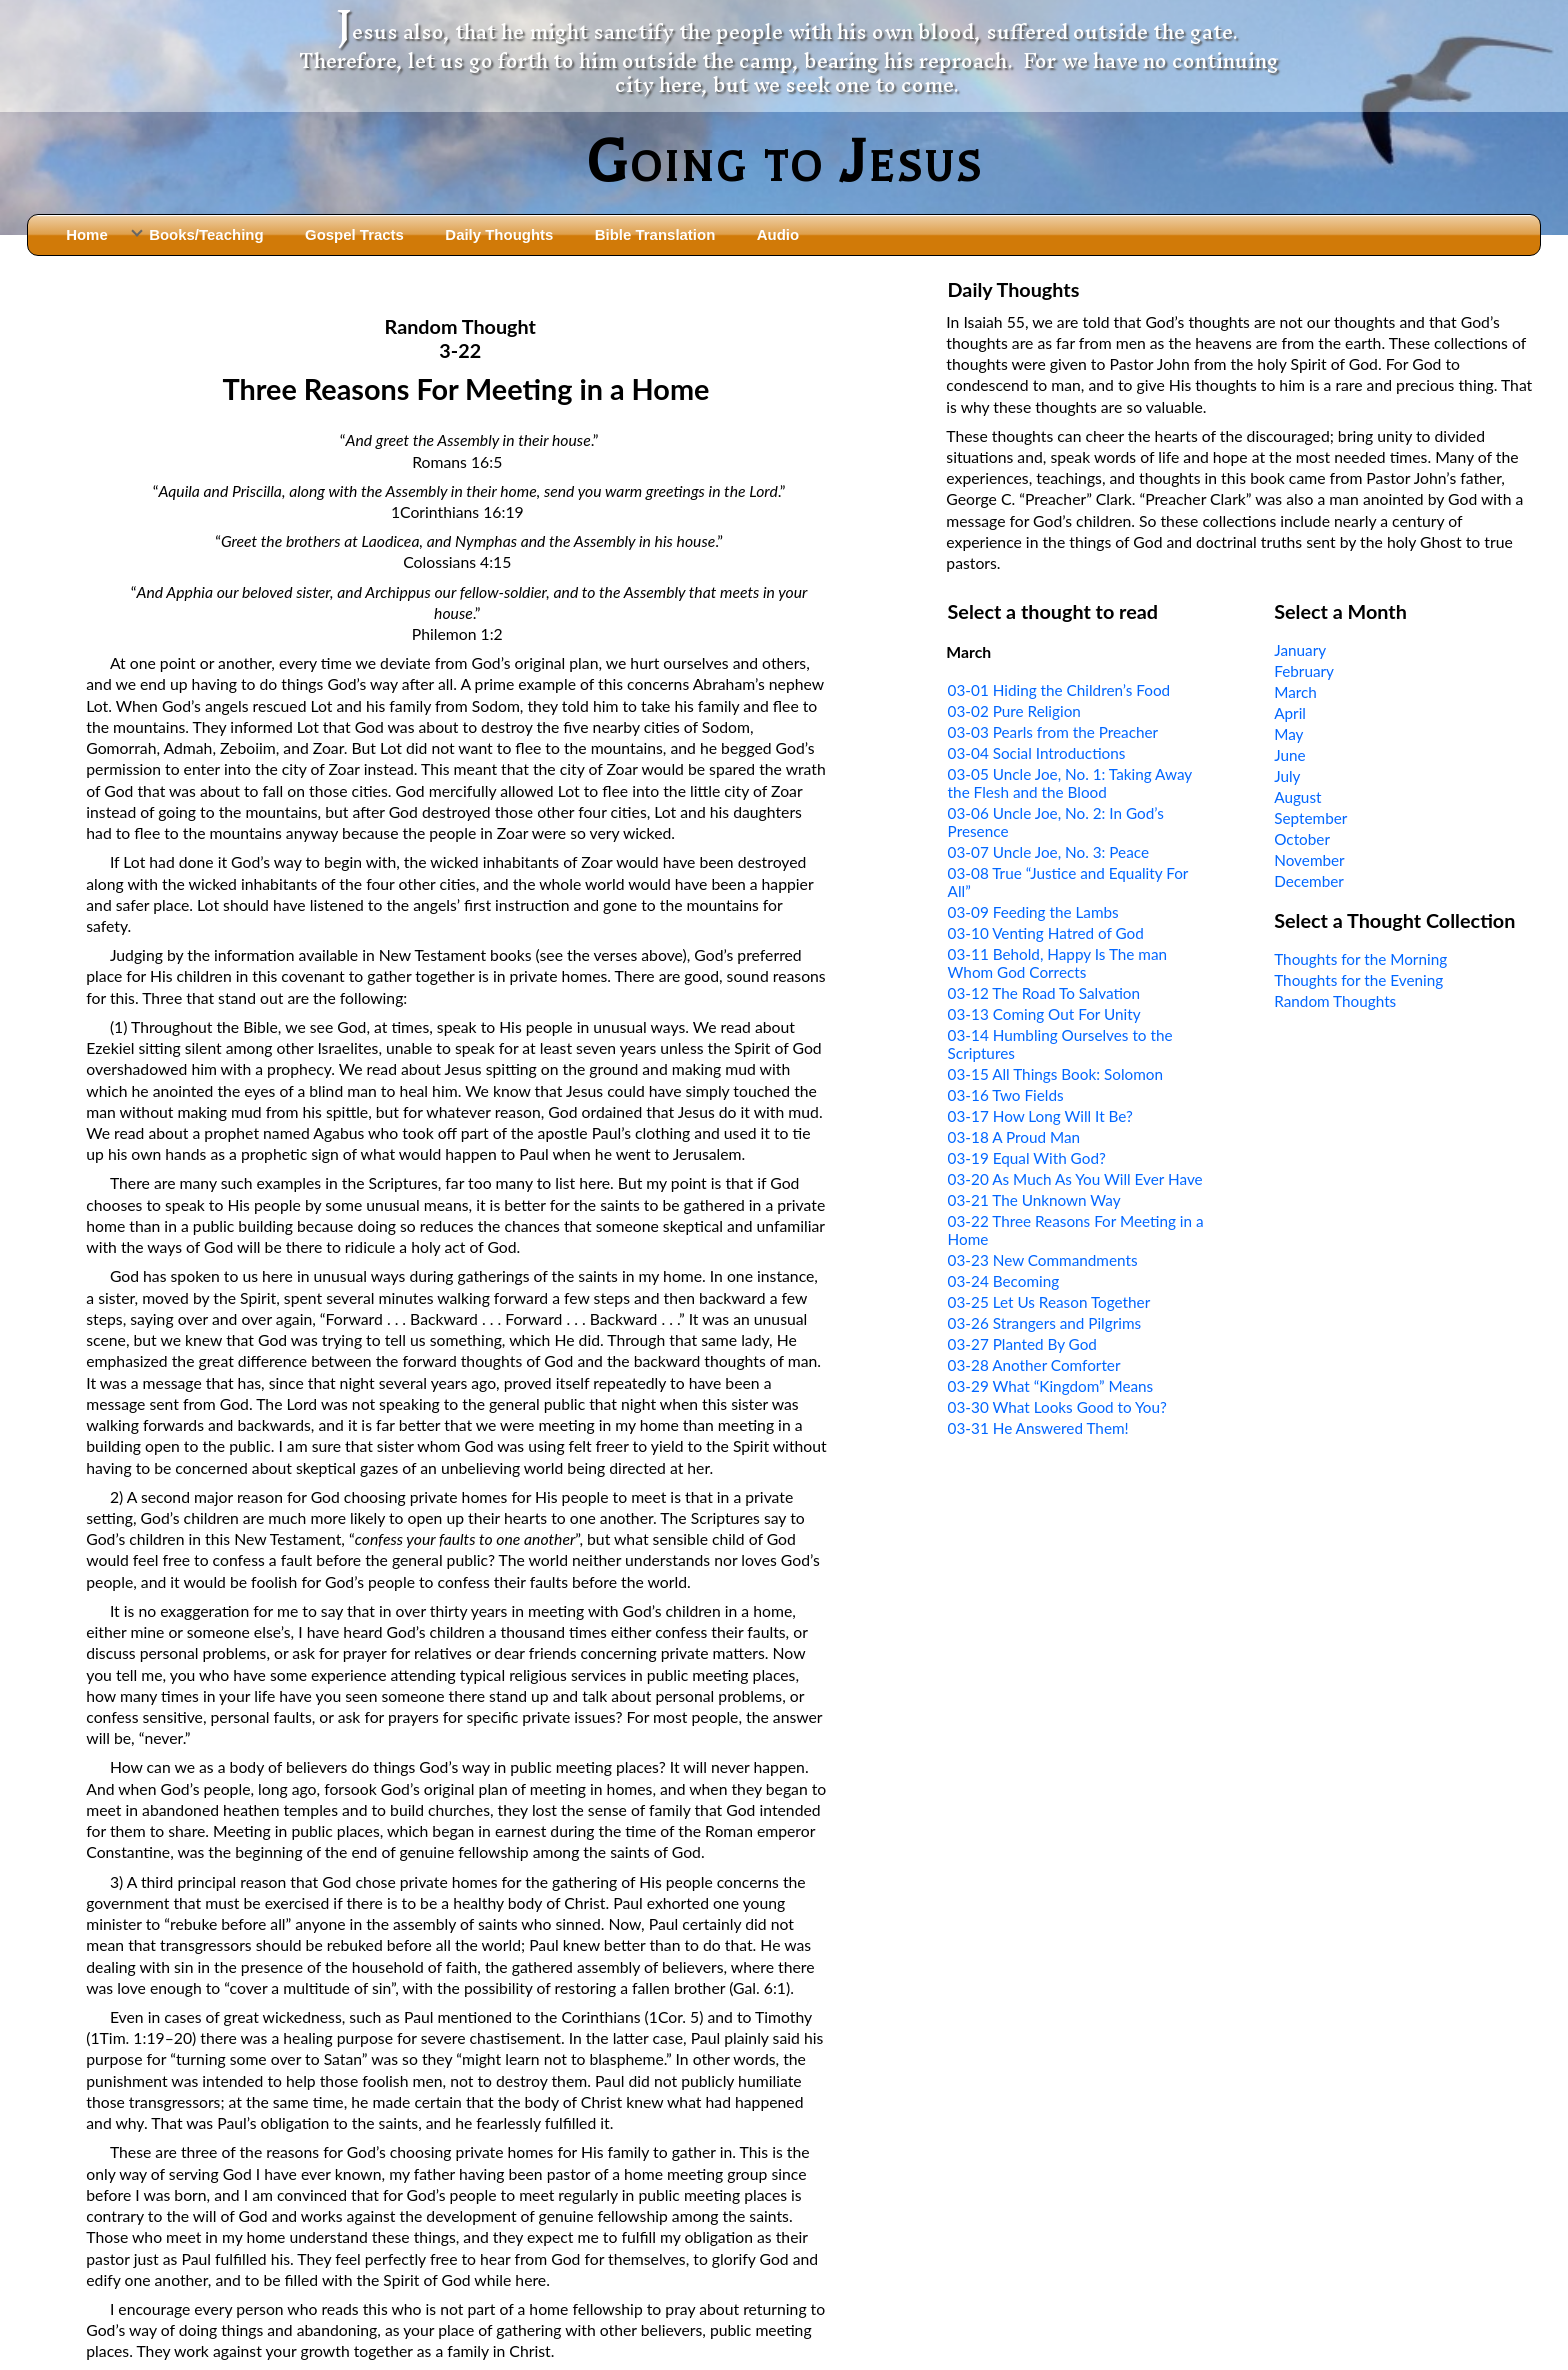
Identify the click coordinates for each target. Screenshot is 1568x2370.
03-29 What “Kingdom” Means (1051, 1386)
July (1287, 776)
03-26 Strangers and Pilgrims (1045, 1323)
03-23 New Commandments (1043, 1260)
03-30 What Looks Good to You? (1057, 1407)
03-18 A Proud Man (1014, 1137)
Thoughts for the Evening (1358, 980)
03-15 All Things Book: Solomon (1055, 1074)
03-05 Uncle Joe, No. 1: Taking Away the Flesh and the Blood (1070, 783)
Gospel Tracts (354, 234)
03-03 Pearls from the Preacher (1053, 732)
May (1288, 734)
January (1300, 650)
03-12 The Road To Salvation (1044, 993)
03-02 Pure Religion (1014, 711)
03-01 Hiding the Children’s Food (1059, 690)
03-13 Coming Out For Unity (1044, 1014)
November (1309, 860)
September (1310, 818)
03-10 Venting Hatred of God (1046, 933)
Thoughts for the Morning (1360, 959)
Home (87, 234)
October (1302, 839)
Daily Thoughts (499, 234)
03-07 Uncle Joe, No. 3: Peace (1048, 852)
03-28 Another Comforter (1034, 1365)
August (1297, 797)
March (1295, 692)
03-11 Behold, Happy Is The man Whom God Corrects (1057, 963)
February (1304, 671)
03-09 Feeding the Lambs (1033, 912)
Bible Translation (655, 234)
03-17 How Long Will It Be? (1040, 1116)
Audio (778, 234)
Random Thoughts (1335, 1001)
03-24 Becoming (1004, 1281)
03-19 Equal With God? (1027, 1158)
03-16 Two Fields (1006, 1095)
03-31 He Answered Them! (1038, 1428)
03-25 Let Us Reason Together (1049, 1302)
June (1289, 755)
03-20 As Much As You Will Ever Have (1075, 1179)
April (1290, 713)
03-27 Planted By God (1022, 1344)
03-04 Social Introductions (1037, 753)
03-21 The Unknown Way (1034, 1200)
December (1309, 881)
